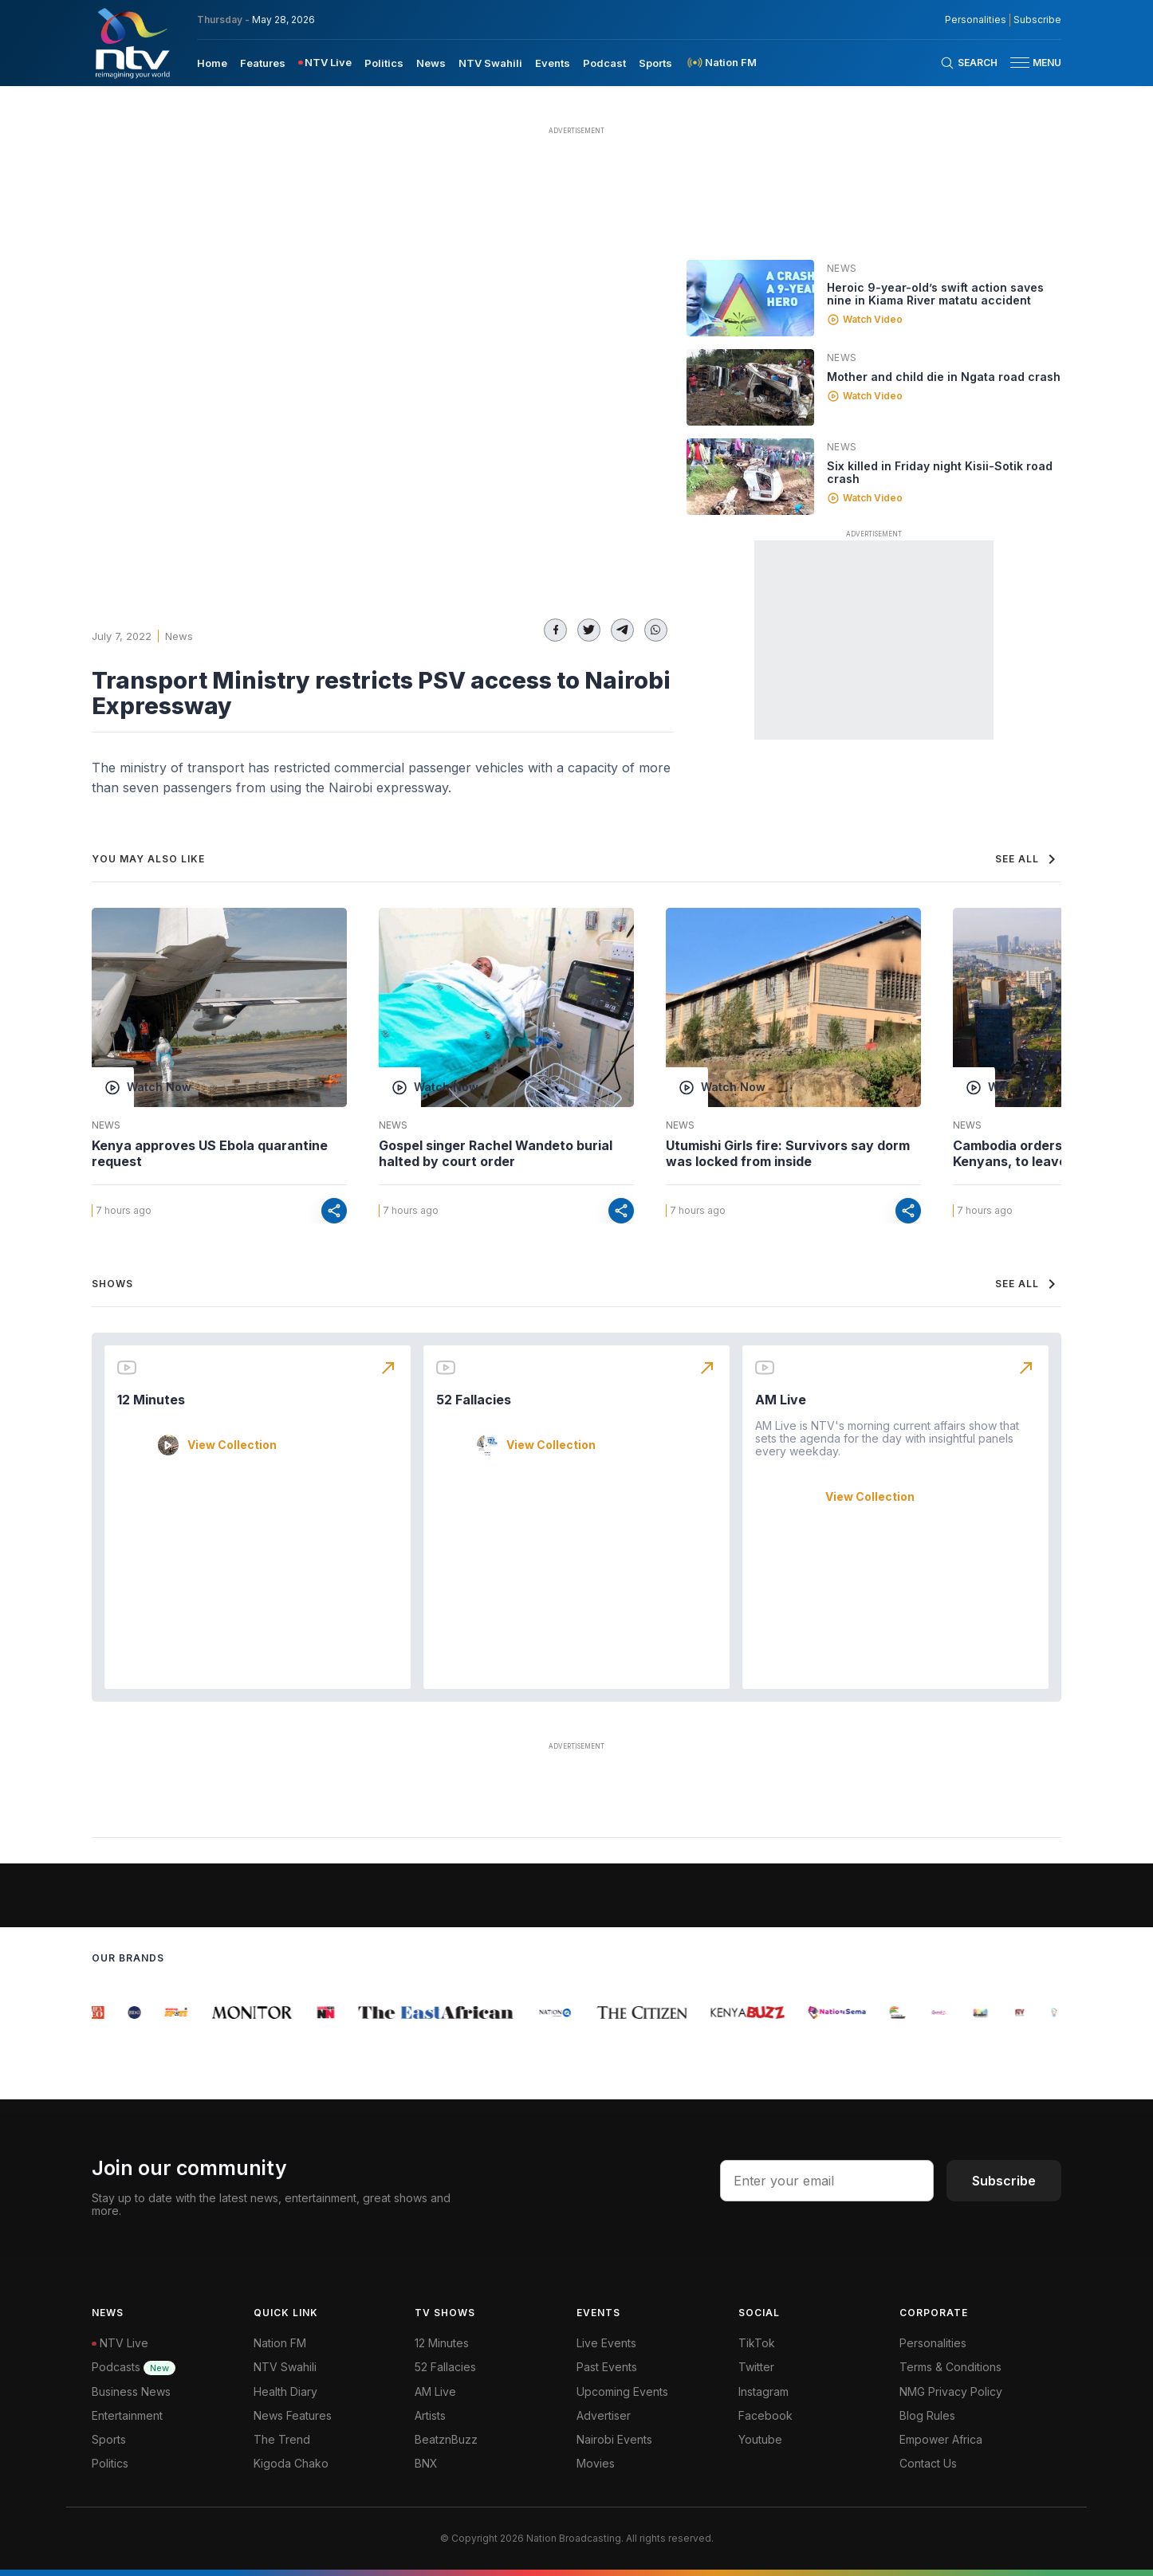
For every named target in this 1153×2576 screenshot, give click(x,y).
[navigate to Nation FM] (721, 63)
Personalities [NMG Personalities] (975, 20)
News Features (293, 2415)
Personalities (932, 2343)
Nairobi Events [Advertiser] (614, 2439)
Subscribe (1004, 2181)
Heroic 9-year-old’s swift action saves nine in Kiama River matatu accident (935, 294)
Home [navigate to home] (212, 63)
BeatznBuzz (446, 2439)
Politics (110, 2463)
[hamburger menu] (1019, 62)
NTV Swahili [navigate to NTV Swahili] (490, 63)
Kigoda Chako (291, 2463)
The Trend (282, 2439)
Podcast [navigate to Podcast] (604, 63)
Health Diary (285, 2391)
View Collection (232, 1445)
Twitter (756, 2367)
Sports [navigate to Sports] (655, 63)
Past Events (606, 2367)
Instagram (763, 2391)
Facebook (765, 2415)
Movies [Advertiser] (595, 2463)
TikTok (756, 2343)
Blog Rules (927, 2415)
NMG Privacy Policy (950, 2391)
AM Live (780, 1400)
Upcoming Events (622, 2391)
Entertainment (127, 2415)
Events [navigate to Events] (552, 63)
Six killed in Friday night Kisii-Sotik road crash (940, 472)
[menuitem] (212, 62)
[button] (1029, 62)
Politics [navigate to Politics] (383, 63)
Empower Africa (940, 2439)
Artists (430, 2415)
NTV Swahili (285, 2367)
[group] (102, 2012)
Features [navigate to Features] (262, 63)
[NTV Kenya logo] (131, 43)
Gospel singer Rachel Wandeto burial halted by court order (495, 1153)
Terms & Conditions (950, 2367)
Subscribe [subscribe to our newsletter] (1037, 20)
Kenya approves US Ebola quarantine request (210, 1153)
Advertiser (603, 2415)
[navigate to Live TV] (325, 63)
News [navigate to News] (431, 63)
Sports (109, 2439)
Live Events (606, 2343)
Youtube (760, 2439)
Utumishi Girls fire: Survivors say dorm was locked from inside (788, 1153)
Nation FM (280, 2343)
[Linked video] (750, 298)
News (179, 636)
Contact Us (928, 2463)
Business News (131, 2391)
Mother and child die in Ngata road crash (944, 376)
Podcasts (133, 2367)
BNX (426, 2463)
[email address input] (827, 2180)
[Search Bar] (969, 63)
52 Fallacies (473, 1400)
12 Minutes (151, 1400)
